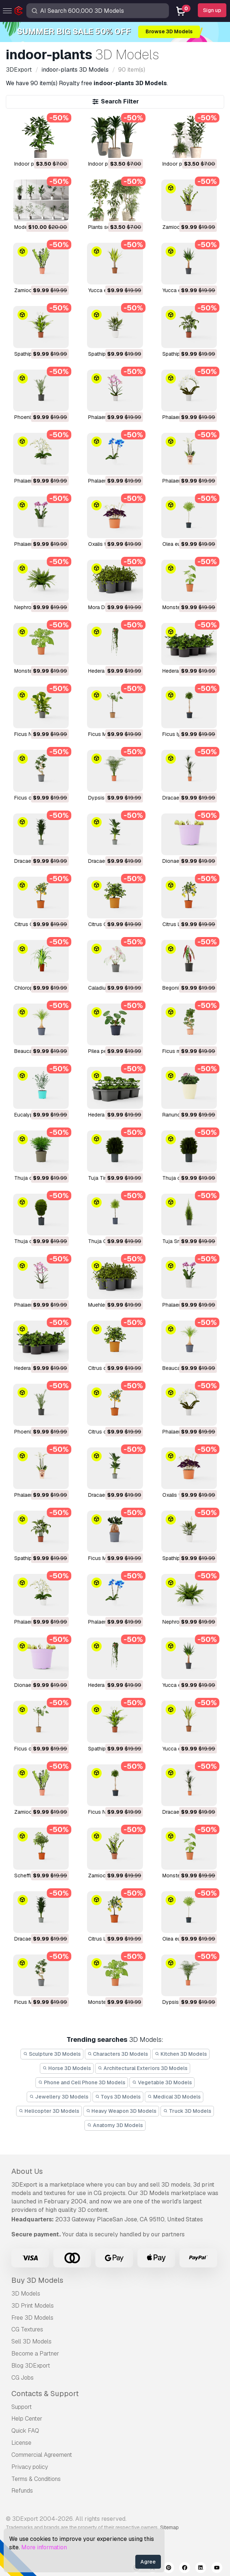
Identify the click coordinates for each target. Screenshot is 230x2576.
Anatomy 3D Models (115, 2125)
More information (44, 2547)
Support (21, 2407)
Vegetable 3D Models (162, 2082)
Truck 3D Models (187, 2111)
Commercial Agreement (41, 2455)
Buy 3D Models (37, 2280)
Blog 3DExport (30, 2365)
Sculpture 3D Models (52, 2054)
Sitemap (169, 2527)
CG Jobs (22, 2378)
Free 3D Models (32, 2318)
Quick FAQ (25, 2431)
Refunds (22, 2490)
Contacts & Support (45, 2393)
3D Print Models (32, 2305)
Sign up (212, 10)
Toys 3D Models (118, 2096)
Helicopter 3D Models (49, 2111)
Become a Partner (35, 2353)
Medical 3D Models (174, 2096)
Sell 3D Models (31, 2341)
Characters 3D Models (117, 2054)
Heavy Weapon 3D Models (121, 2111)
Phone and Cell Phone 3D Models (81, 2082)
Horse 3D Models (66, 2068)
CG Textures (27, 2329)
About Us (27, 2171)
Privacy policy (29, 2467)
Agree (148, 2561)
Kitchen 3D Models (181, 2054)
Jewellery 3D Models (58, 2096)
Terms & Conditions (36, 2479)
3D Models (25, 2293)
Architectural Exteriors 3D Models (143, 2068)
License (21, 2443)
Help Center (26, 2418)
